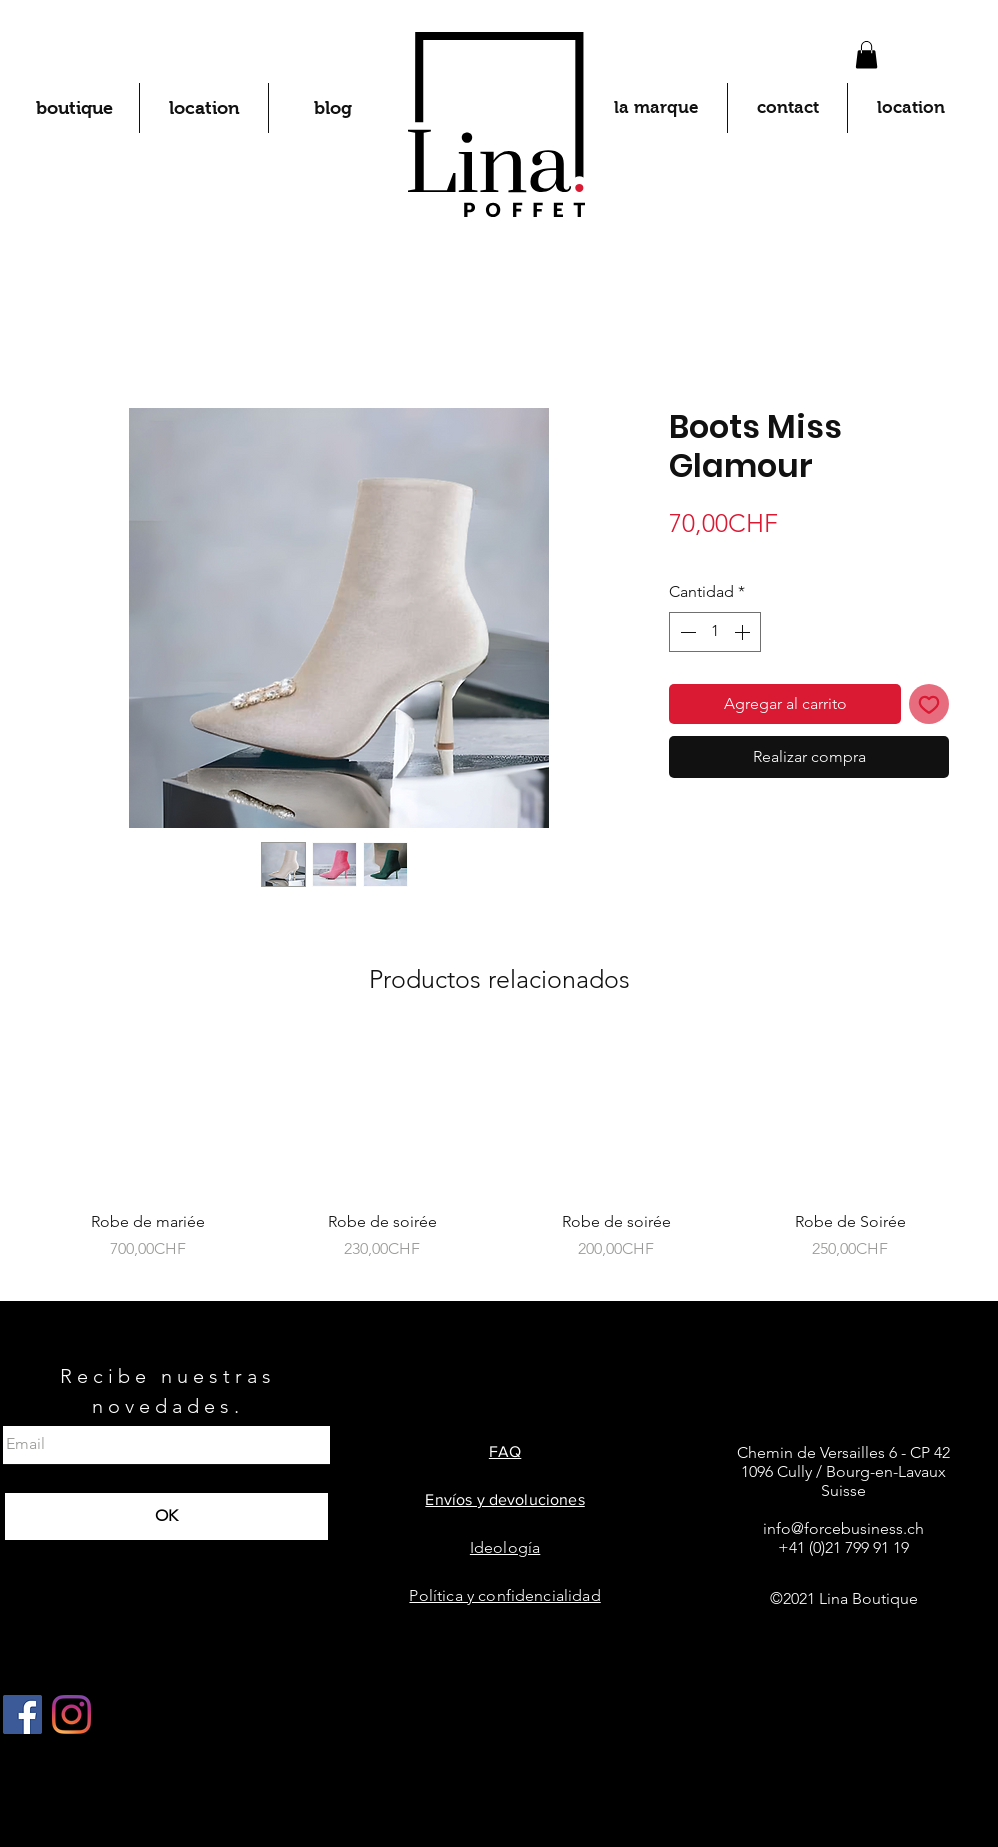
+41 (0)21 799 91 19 (843, 1547)
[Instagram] (71, 1714)
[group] (499, 1158)
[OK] (166, 1516)
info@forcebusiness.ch (843, 1528)
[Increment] (744, 632)
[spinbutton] (715, 632)
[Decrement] (686, 632)
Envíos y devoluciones (504, 1499)
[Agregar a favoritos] (929, 704)
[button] (866, 54)
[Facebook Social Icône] (22, 1714)
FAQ (505, 1451)
